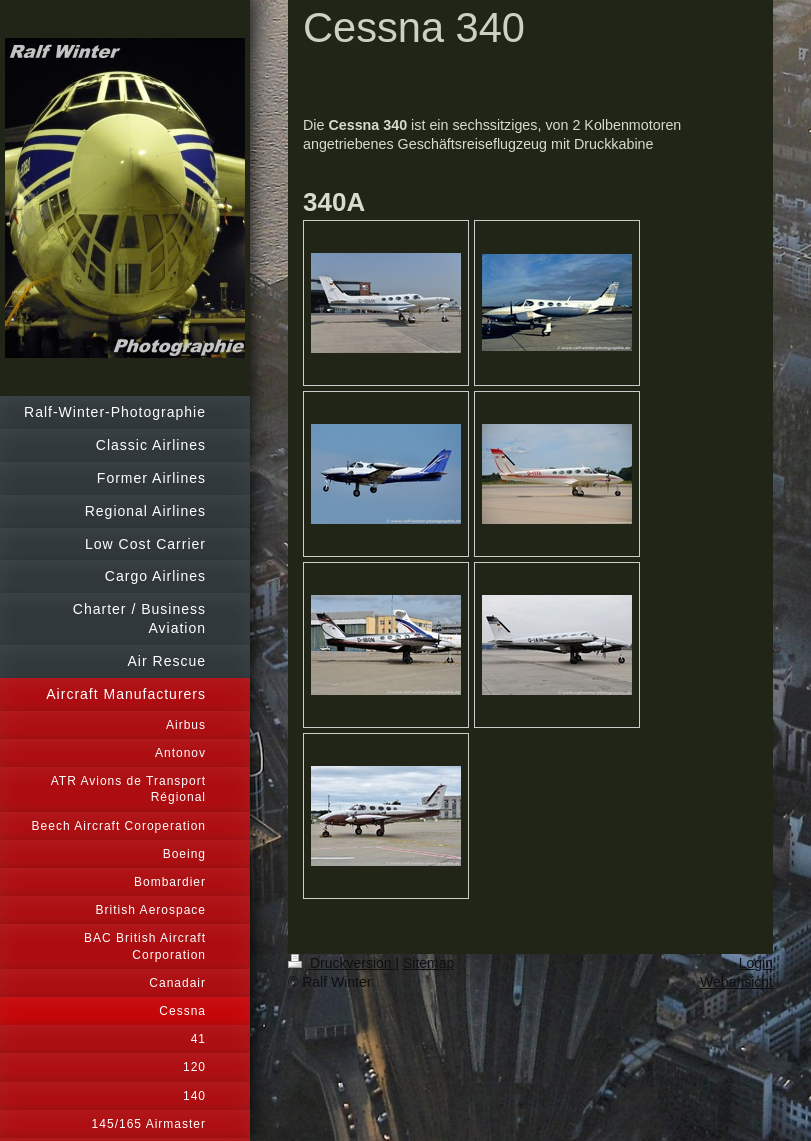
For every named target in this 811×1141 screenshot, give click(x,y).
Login (756, 963)
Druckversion (341, 963)
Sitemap (428, 963)
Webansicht (736, 982)
